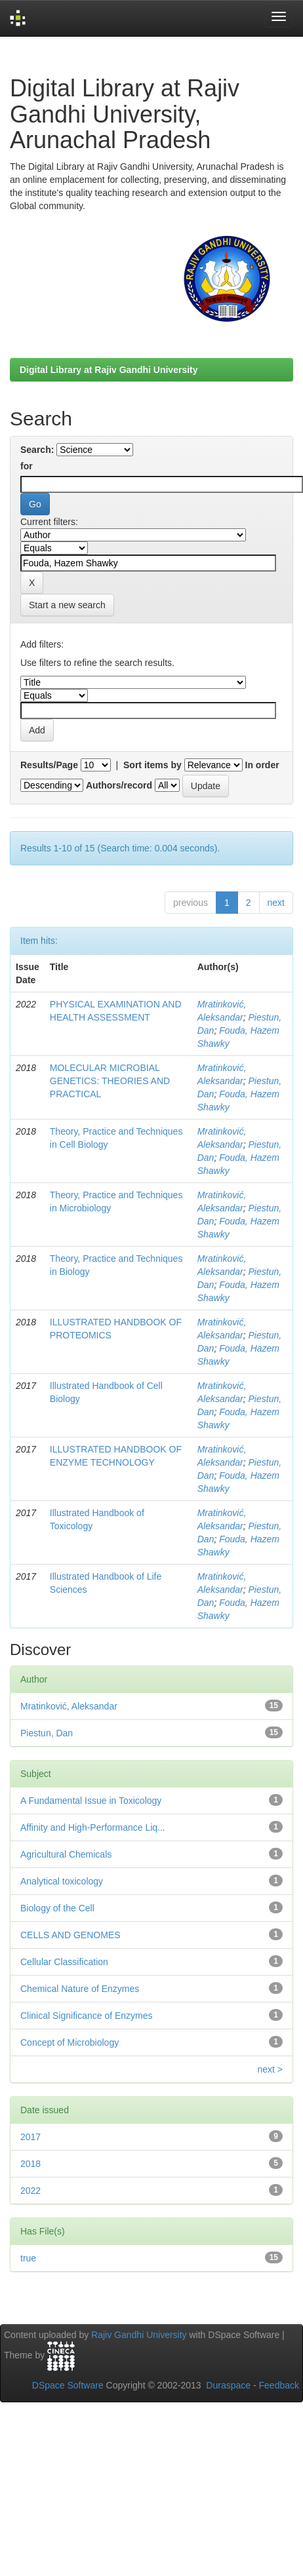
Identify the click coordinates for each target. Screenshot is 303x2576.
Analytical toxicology (61, 1881)
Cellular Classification (64, 1962)
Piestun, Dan (46, 1733)
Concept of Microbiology (69, 2042)
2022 (30, 2190)
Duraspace (228, 2385)
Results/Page (49, 765)
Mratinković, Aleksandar (68, 1706)
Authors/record (119, 785)
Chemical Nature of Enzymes (79, 1988)
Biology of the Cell (57, 1908)
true (28, 2258)
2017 (30, 2137)
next (276, 902)
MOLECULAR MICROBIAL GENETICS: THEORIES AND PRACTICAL (110, 1081)
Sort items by (152, 765)
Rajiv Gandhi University (139, 2335)
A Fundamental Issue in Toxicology (90, 1800)
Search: (37, 449)
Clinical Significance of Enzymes (86, 2015)
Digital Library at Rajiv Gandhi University (109, 369)
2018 (30, 2163)
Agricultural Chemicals (65, 1854)
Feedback (279, 2385)
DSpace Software (68, 2385)
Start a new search (67, 605)
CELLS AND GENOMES (70, 1935)
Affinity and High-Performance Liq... (92, 1827)
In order (262, 765)
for (26, 466)
